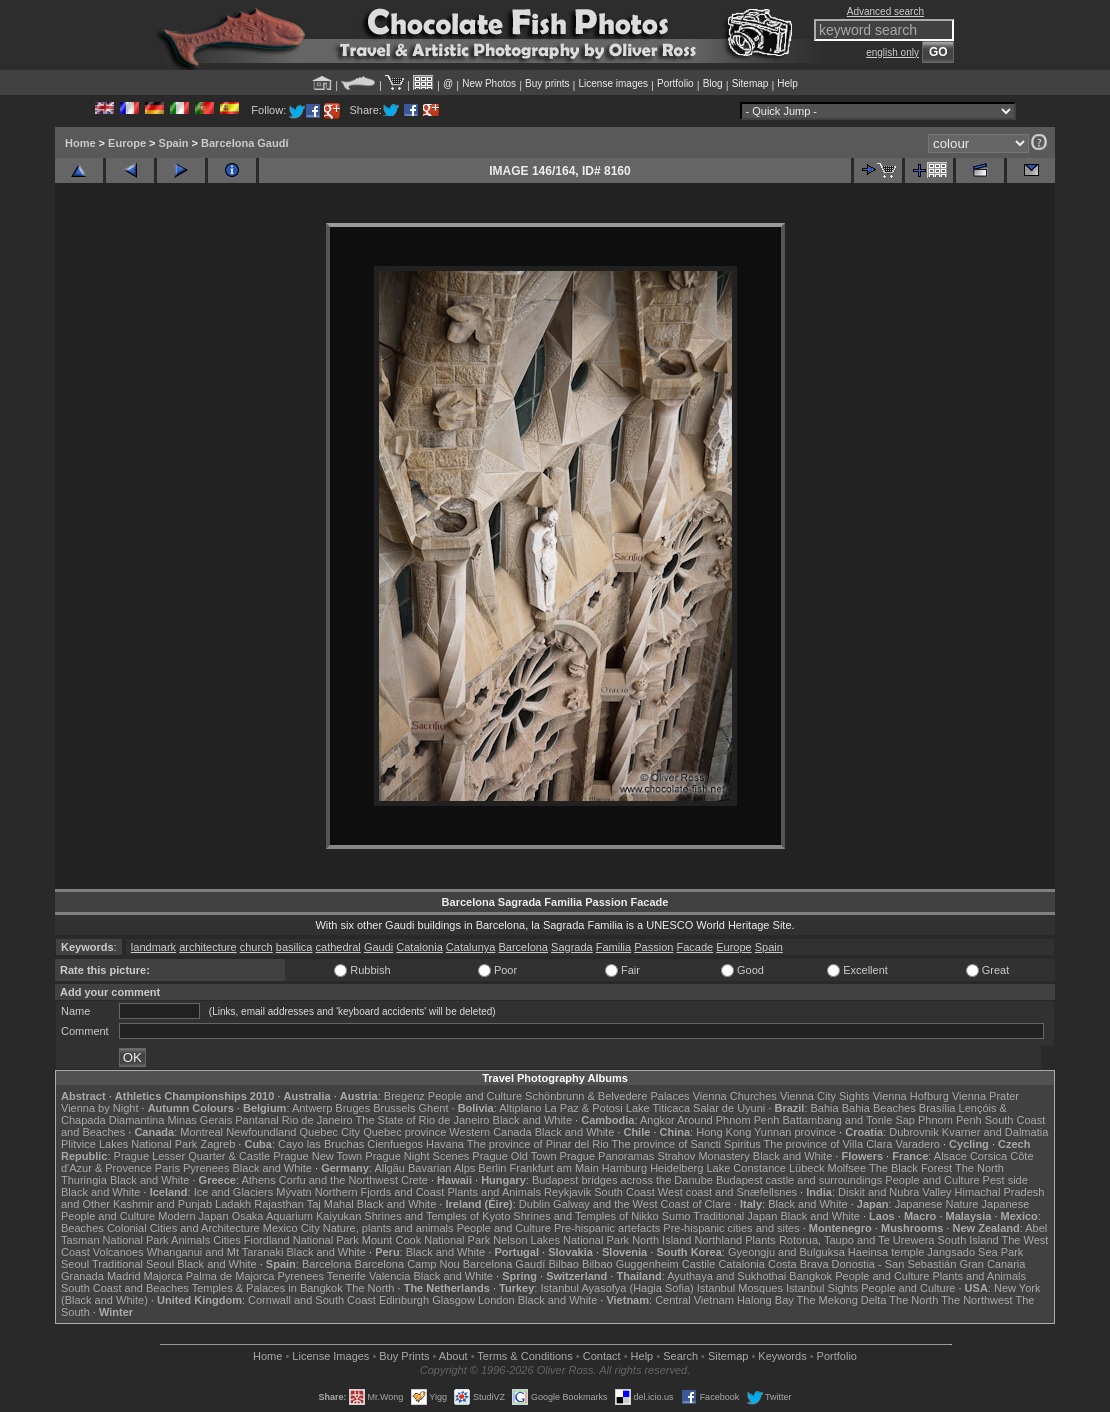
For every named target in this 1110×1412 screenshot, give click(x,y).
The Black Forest (910, 1168)
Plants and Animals (494, 1192)
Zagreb (217, 1144)
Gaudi (378, 947)
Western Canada (490, 1132)
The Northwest (977, 1300)
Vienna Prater (985, 1096)
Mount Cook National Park (426, 1240)
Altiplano (520, 1108)
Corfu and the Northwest (338, 1180)
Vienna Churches (735, 1096)
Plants (760, 1240)
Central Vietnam (694, 1300)
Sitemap (750, 83)
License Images (330, 1356)
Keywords (782, 1356)
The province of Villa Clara (828, 1144)
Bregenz (404, 1096)
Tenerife (346, 1276)
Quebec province (404, 1132)
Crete (414, 1180)
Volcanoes (118, 1252)
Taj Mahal (330, 1204)
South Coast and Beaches (125, 1288)
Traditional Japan (735, 1216)
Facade (694, 947)
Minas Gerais (199, 1120)
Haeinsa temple (886, 1252)
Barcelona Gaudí (244, 143)
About (453, 1356)
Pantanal (256, 1120)
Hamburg (624, 1168)
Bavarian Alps (441, 1168)
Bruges (352, 1108)
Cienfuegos (395, 1144)
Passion (653, 947)
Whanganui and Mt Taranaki (215, 1252)
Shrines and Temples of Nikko (585, 1216)
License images (613, 83)
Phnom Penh (950, 1120)
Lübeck (806, 1168)
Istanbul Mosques (740, 1288)
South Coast (624, 1192)
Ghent (434, 1108)
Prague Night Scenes (417, 1156)
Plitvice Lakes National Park (129, 1144)
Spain (174, 143)
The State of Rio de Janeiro (423, 1120)
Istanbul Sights (822, 1288)
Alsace (950, 1156)
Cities (227, 1240)
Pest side (1005, 1180)
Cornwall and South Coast (312, 1300)
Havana (445, 1144)
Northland (719, 1240)
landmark (153, 947)
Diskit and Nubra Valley (895, 1192)
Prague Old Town (514, 1156)
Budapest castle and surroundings (799, 1180)
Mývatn (293, 1192)
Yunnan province (795, 1132)
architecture (207, 947)
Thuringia (84, 1180)
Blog (713, 83)
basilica (294, 947)
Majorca (163, 1276)
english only (892, 52)
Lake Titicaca (658, 1108)
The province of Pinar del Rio (538, 1144)
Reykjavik (567, 1192)
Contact (602, 1356)
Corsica (988, 1156)
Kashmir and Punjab (162, 1204)
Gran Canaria (992, 1264)
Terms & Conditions (524, 1356)
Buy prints (547, 83)
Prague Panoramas (607, 1156)
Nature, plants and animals (388, 1228)
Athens (258, 1180)
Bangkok (810, 1276)
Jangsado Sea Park (975, 1252)
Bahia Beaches (879, 1108)
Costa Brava (798, 1264)
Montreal (201, 1132)
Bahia (825, 1108)
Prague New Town (317, 1156)
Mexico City (291, 1228)
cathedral (338, 947)
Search (680, 1356)
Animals (190, 1240)
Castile (699, 1264)
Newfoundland (261, 1132)
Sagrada (572, 947)
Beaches (82, 1228)
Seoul (75, 1264)
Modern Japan (193, 1216)
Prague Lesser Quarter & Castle (192, 1156)
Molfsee (847, 1168)
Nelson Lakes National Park (561, 1240)
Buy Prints (404, 1356)
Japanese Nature (937, 1204)
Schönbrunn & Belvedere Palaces (607, 1096)
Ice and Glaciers (233, 1192)
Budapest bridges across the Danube (622, 1180)
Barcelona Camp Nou (407, 1264)
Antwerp (312, 1108)
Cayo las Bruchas (321, 1144)
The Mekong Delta (842, 1300)
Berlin (492, 1168)
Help (787, 83)
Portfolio (675, 83)
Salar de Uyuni (729, 1108)
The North (979, 1168)
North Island (661, 1240)
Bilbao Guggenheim (630, 1264)
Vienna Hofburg (911, 1096)
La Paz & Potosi (584, 1108)
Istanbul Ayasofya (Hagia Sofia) (616, 1288)
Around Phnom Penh (728, 1120)
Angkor (657, 1120)
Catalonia (419, 947)
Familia (613, 947)
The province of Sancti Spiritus (686, 1144)
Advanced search (885, 11)
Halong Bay (765, 1300)
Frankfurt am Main (554, 1168)
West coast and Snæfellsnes (727, 1192)
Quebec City (330, 1132)
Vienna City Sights (825, 1096)
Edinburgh (404, 1300)
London (496, 1300)
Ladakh (233, 1204)
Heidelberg (676, 1168)
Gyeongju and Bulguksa (786, 1252)
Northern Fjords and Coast (380, 1192)
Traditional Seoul (133, 1264)
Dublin (534, 1204)
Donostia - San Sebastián (894, 1264)
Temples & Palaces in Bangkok (267, 1288)
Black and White (532, 1120)
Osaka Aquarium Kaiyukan (297, 1216)
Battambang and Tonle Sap (848, 1120)
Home (80, 143)
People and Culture (475, 1096)
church (256, 947)
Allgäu (389, 1168)
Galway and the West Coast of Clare (642, 1204)
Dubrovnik (914, 1132)
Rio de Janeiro (317, 1120)
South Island (968, 1240)
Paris (167, 1168)
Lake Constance (746, 1168)
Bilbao (563, 1264)
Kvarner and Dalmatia (995, 1132)
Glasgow (453, 1300)
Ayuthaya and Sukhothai (726, 1276)
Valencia (389, 1276)
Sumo (676, 1216)
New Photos (489, 83)
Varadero (917, 1144)
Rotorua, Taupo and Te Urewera (857, 1240)
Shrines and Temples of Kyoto (437, 1216)
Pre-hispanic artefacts (607, 1228)
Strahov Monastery (703, 1156)
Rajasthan (279, 1204)
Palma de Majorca (230, 1276)
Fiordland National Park (301, 1240)
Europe (127, 143)
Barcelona (523, 947)
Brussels (394, 1108)
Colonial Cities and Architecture (183, 1228)
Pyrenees (206, 1168)
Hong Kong (723, 1132)
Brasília (937, 1108)
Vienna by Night (99, 1108)
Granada (82, 1276)
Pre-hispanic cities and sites (731, 1228)
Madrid (124, 1276)
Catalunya (471, 947)
